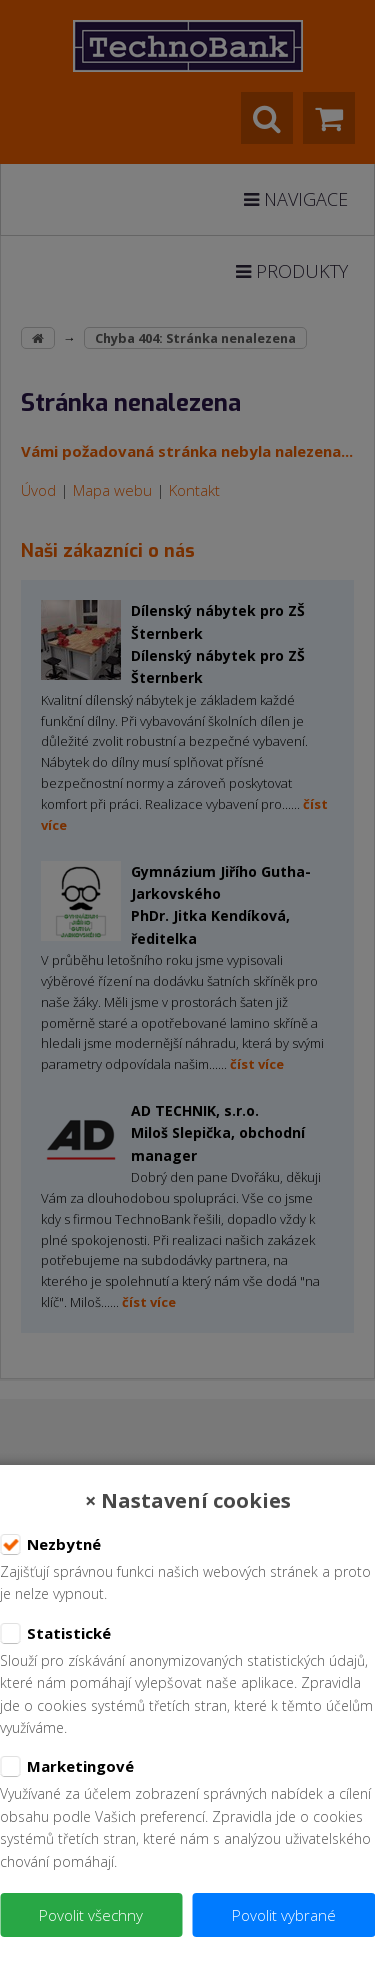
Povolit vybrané (284, 1915)
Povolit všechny (91, 1915)
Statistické (55, 1634)
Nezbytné (50, 1545)
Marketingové (67, 1767)
